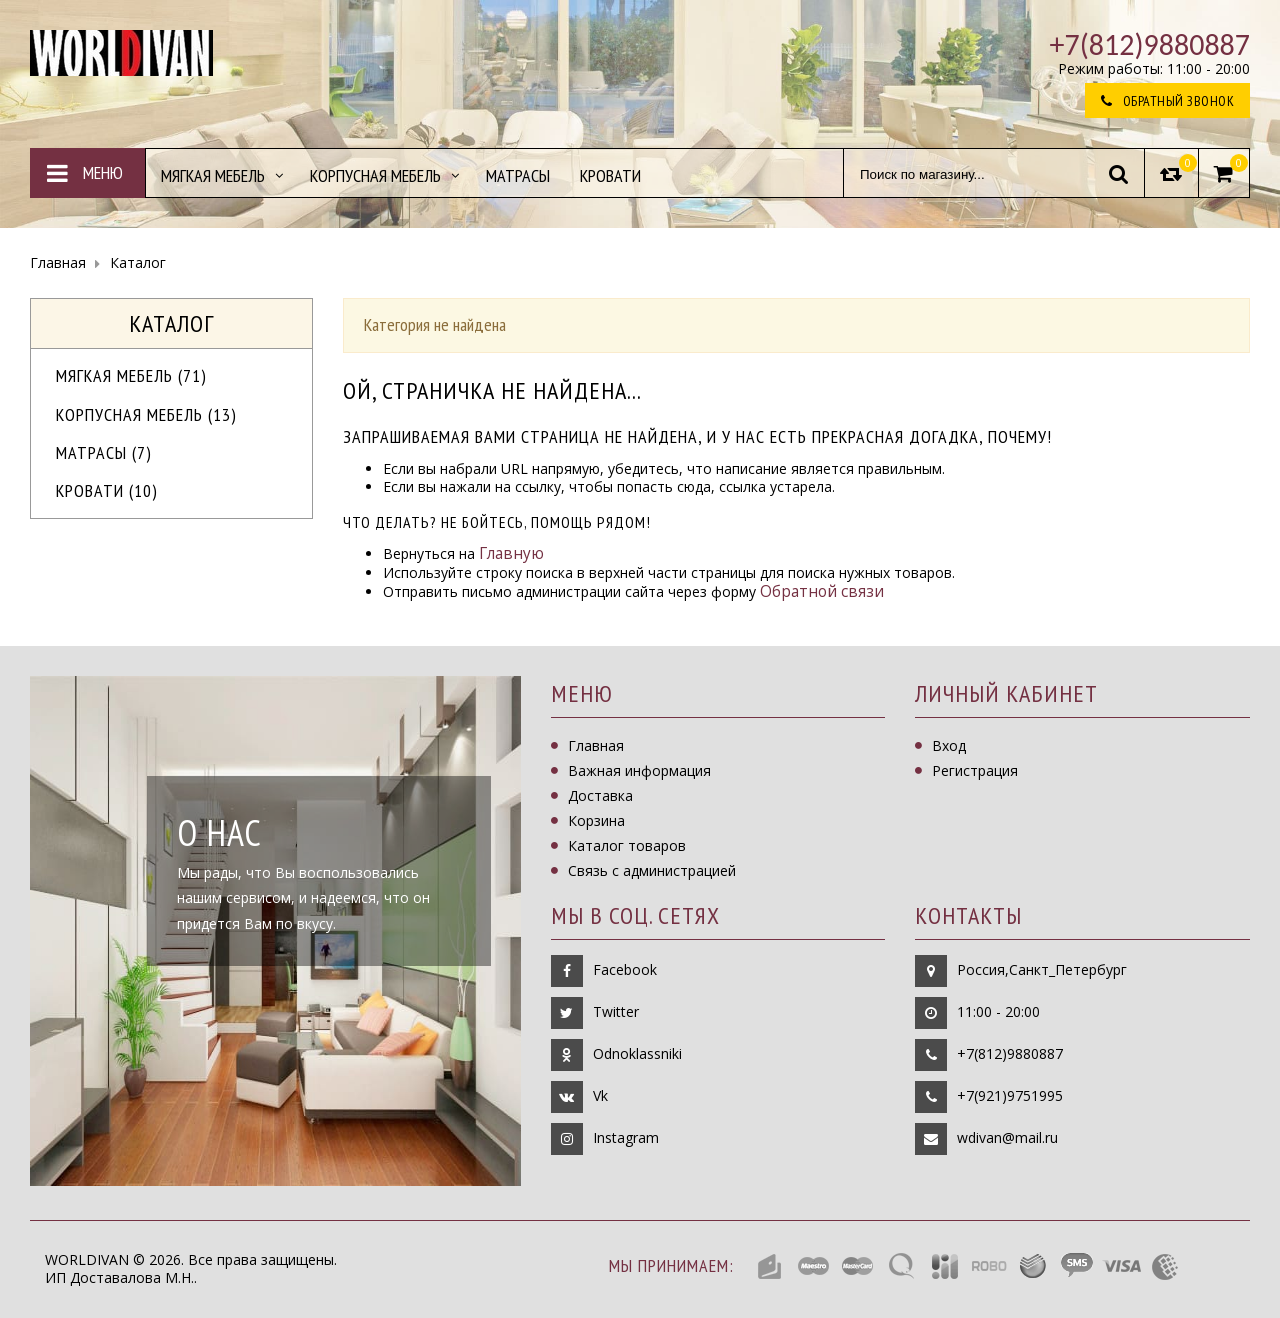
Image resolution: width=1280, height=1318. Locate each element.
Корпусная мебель (146, 414)
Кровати (107, 490)
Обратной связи (822, 591)
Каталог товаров (627, 845)
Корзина (596, 820)
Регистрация (975, 770)
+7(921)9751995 (1010, 1095)
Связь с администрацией (652, 870)
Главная (596, 745)
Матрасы (104, 452)
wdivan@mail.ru (1007, 1137)
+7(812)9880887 (1010, 1053)
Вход (949, 745)
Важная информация (639, 770)
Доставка (600, 795)
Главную (511, 553)
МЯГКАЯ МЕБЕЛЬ (131, 375)
